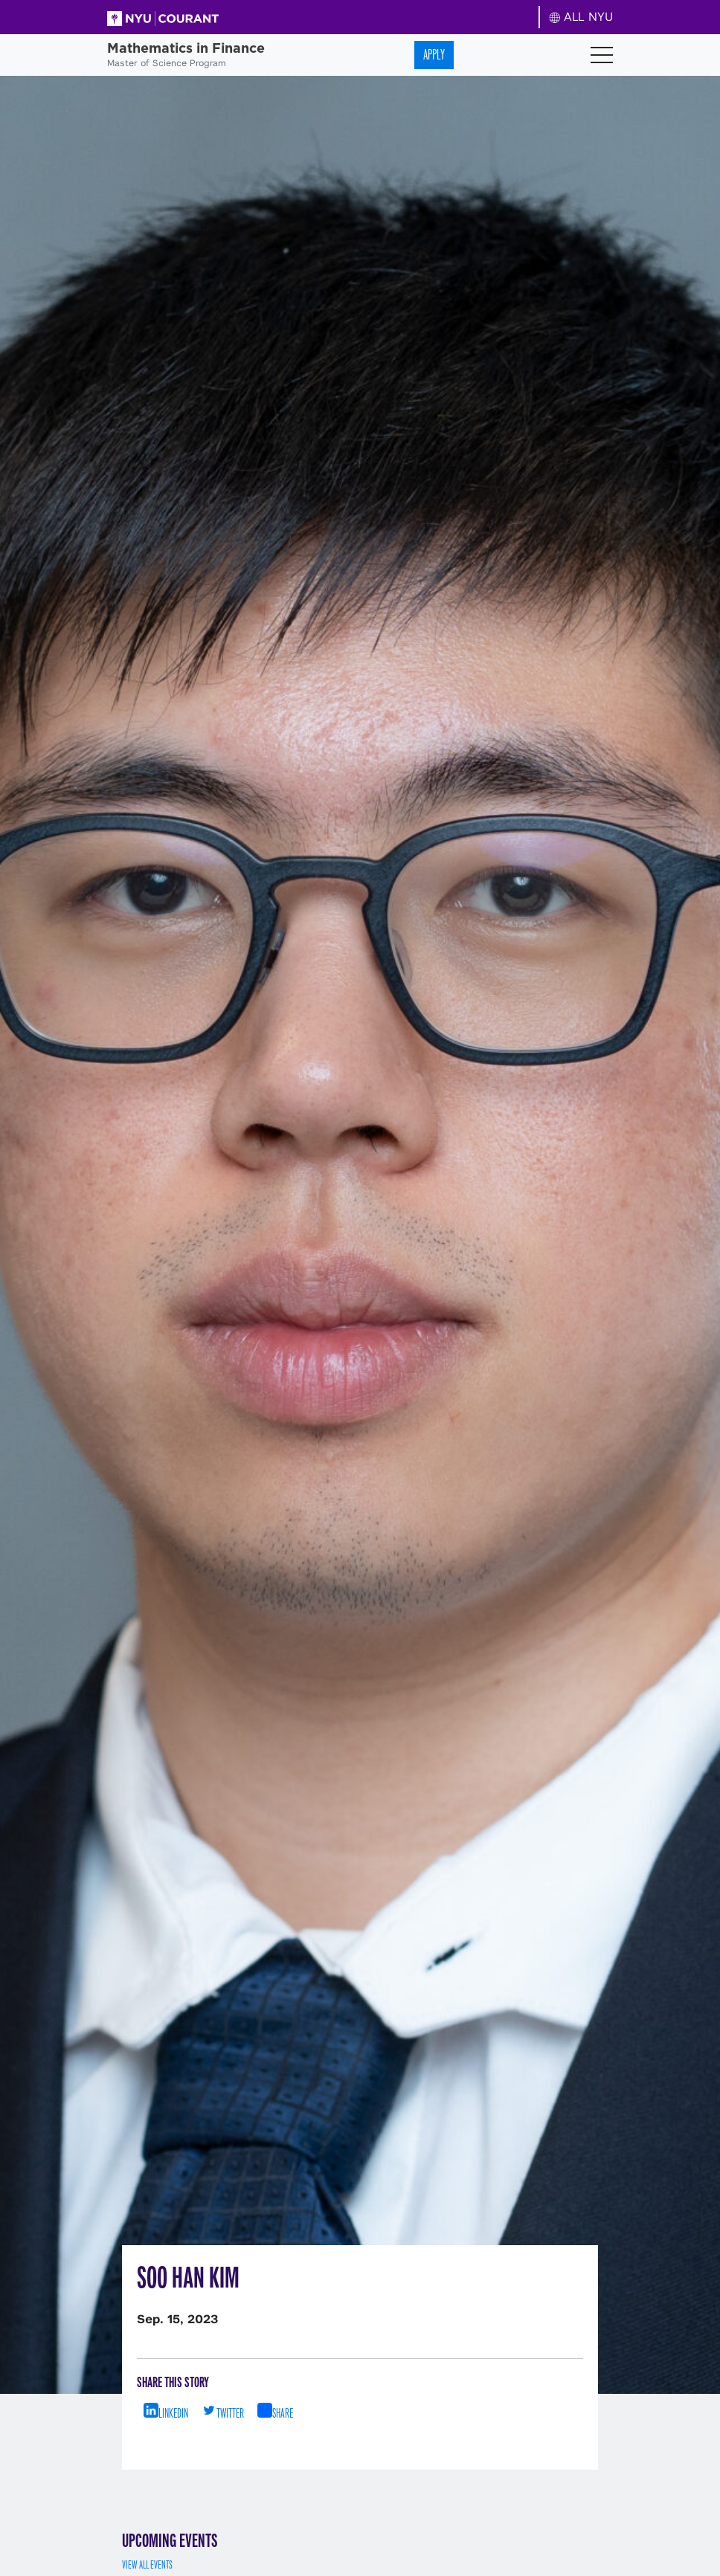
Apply (434, 54)
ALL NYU (581, 17)
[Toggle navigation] (602, 55)
